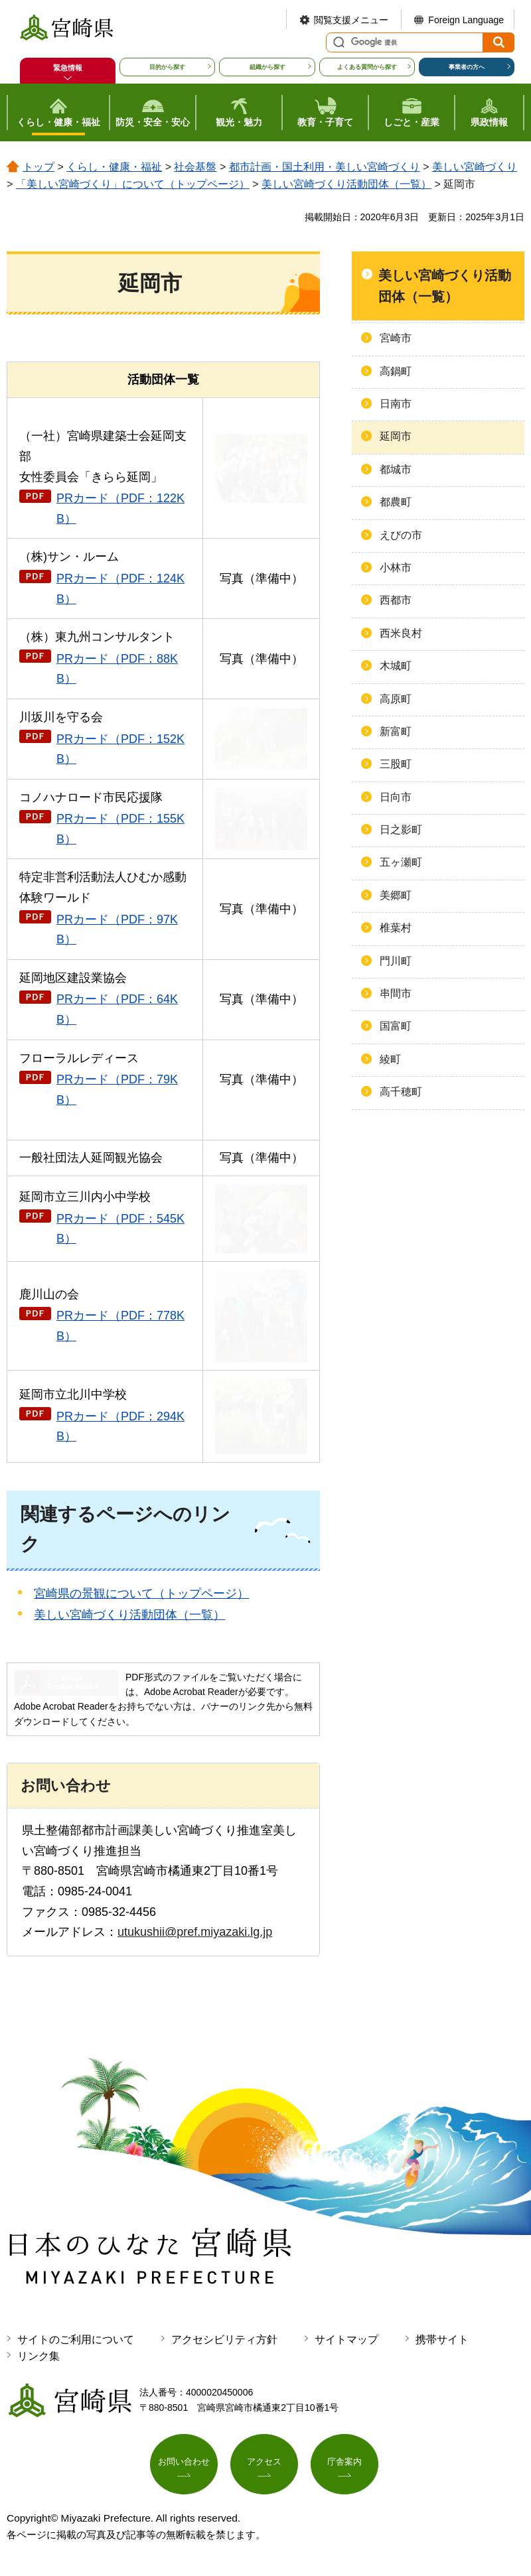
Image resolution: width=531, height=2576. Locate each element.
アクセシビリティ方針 (224, 2339)
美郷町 (396, 895)
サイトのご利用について (75, 2339)
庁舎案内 (344, 2465)
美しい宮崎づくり (474, 166)
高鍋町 (396, 371)
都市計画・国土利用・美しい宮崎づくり (324, 166)
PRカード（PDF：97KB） (117, 930)
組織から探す (267, 67)
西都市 (396, 600)
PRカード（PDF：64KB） (117, 1009)
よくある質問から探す (367, 67)
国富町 (396, 1026)
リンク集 (38, 2356)
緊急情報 (67, 68)
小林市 (396, 567)
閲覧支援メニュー (351, 20)
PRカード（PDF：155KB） (120, 829)
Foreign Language (466, 20)
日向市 (396, 797)
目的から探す (167, 67)
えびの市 (401, 535)
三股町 (396, 764)
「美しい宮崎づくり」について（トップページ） (133, 184)
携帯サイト (442, 2339)
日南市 (396, 403)
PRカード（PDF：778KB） (120, 1326)
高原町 (396, 699)
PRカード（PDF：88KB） (117, 669)
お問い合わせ (184, 2465)
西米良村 (401, 633)
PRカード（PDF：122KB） (120, 508)
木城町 (396, 665)
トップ (38, 166)
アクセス (264, 2465)
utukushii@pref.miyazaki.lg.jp (194, 1931)
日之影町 (401, 829)
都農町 (396, 502)
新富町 (396, 731)
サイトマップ (346, 2339)
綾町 (390, 1059)
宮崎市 (396, 338)
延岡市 (396, 436)
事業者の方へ (467, 67)
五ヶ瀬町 (401, 862)
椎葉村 (396, 927)
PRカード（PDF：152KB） (120, 749)
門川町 (396, 961)
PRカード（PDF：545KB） (120, 1229)
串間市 (396, 993)
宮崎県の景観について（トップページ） (141, 1593)
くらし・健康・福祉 (114, 166)
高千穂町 (401, 1091)
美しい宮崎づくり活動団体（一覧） (346, 184)
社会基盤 (195, 166)
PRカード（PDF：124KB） (120, 589)
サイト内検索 (337, 42)
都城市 (396, 469)
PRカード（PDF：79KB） (117, 1090)
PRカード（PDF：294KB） (120, 1427)
